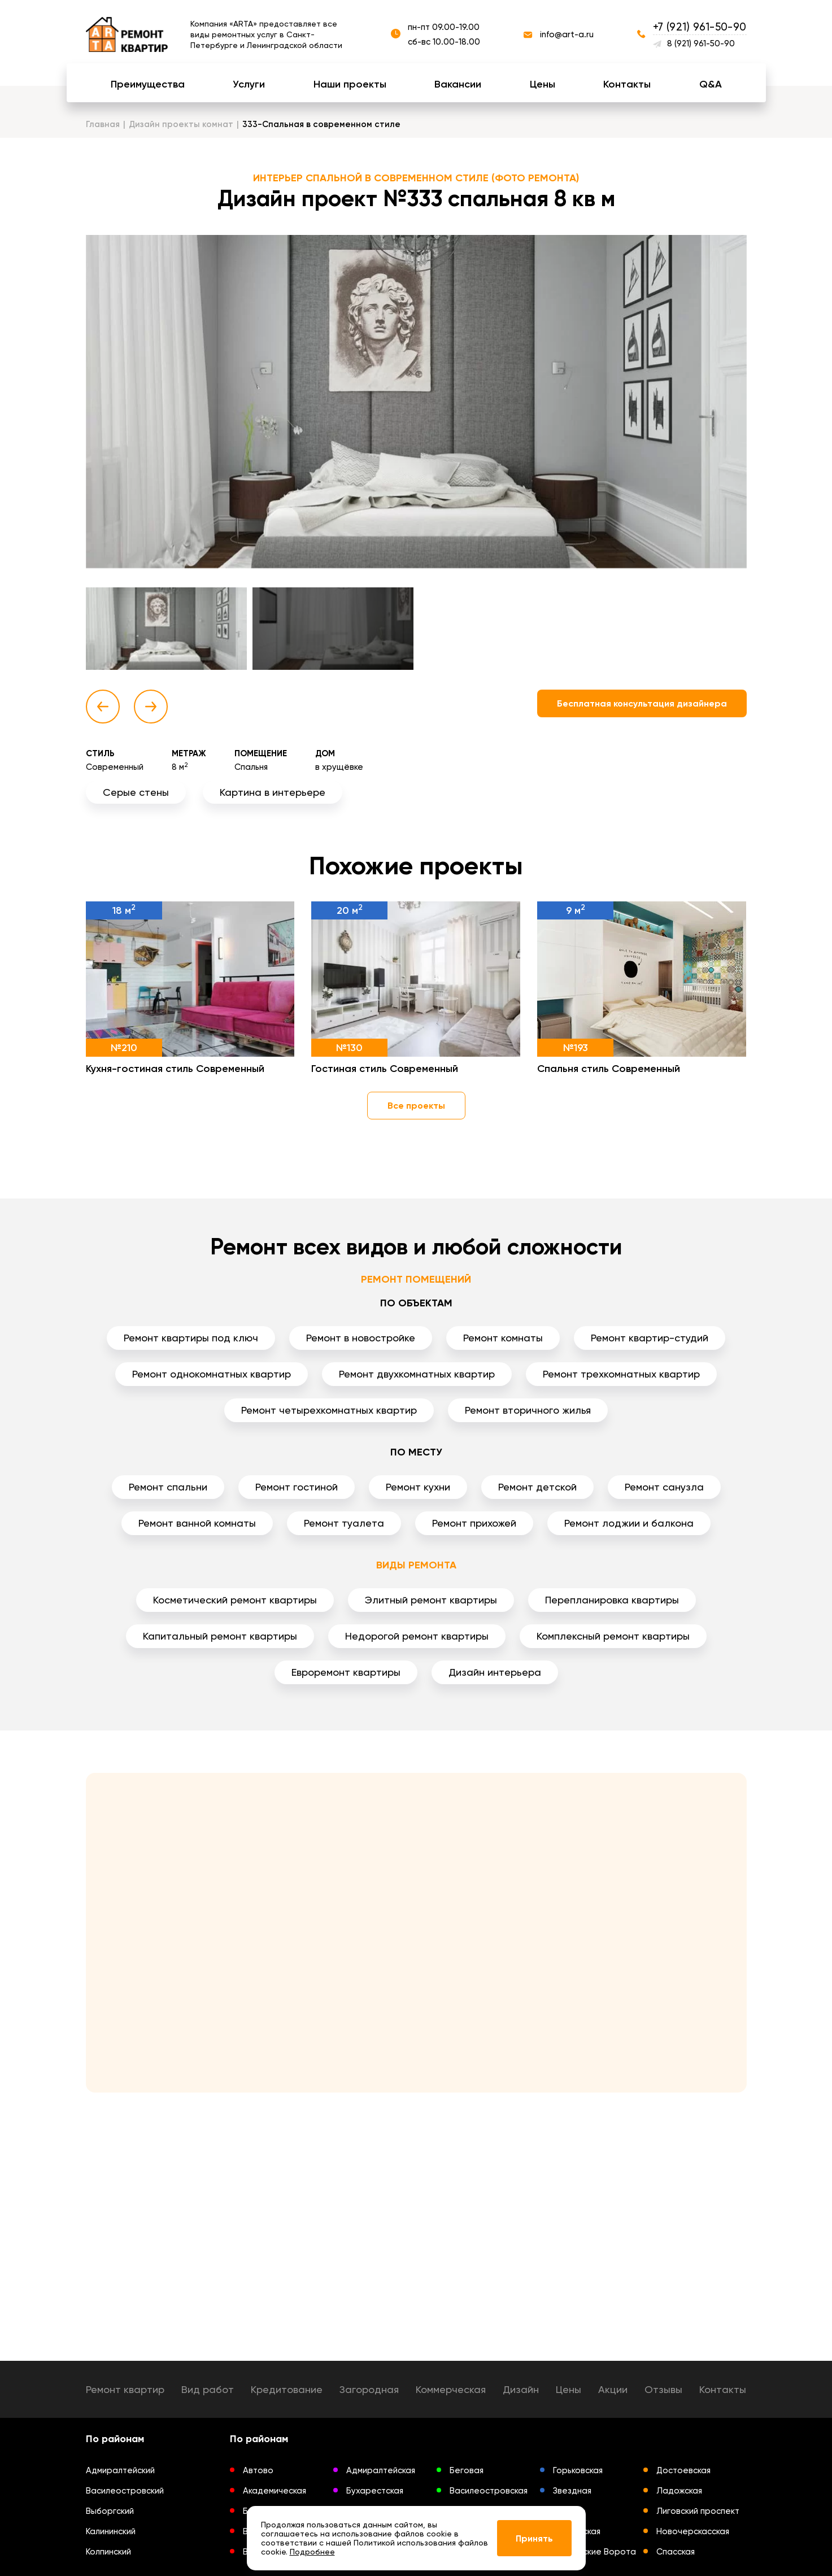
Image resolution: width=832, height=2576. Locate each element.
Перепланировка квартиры (612, 1600)
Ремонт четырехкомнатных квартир (329, 1410)
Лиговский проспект (697, 2511)
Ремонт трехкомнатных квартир (621, 1374)
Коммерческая (451, 2389)
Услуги (249, 84)
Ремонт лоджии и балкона (629, 1523)
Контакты (627, 84)
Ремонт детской (537, 1487)
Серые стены (136, 792)
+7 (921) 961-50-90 (700, 26)
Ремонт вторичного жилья (528, 1410)
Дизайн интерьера (494, 1672)
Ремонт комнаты (503, 1338)
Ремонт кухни (418, 1487)
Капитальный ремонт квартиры (220, 1636)
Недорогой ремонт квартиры (417, 1636)
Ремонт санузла (664, 1487)
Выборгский (110, 2511)
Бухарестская (374, 2491)
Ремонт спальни (168, 1487)
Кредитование (287, 2389)
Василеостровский (125, 2491)
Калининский (111, 2531)
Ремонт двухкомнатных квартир (417, 1374)
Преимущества (148, 84)
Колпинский (108, 2552)
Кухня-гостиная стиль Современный (175, 1068)
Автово (258, 2470)
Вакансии (457, 84)
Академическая (274, 2491)
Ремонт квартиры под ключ (191, 1338)
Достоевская (683, 2470)
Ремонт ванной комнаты (197, 1523)
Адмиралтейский (120, 2470)
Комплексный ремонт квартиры (613, 1636)
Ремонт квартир (125, 2389)
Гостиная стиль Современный (384, 1068)
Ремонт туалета (344, 1523)
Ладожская (679, 2491)
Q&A (710, 84)
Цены (542, 84)
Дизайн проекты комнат (181, 124)
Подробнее (312, 2551)
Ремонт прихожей (474, 1523)
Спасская (675, 2552)
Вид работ (207, 2389)
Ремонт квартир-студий (649, 1338)
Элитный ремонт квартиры (431, 1600)
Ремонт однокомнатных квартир (211, 1374)
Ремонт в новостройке (360, 1338)
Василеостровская (489, 2491)
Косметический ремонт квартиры (235, 1600)
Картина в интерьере (272, 792)
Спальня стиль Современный (608, 1068)
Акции (613, 2389)
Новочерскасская (692, 2531)
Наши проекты (349, 84)
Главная (103, 124)
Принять (534, 2538)
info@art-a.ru (567, 34)
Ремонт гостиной (296, 1487)
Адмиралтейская (380, 2470)
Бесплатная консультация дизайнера (642, 703)
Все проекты (416, 1105)
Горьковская (578, 2470)
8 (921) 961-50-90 (701, 43)
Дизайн (521, 2389)
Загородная (369, 2389)
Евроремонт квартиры (345, 1672)
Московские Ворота (594, 2552)
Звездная (572, 2491)
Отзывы (663, 2389)
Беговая (466, 2470)
